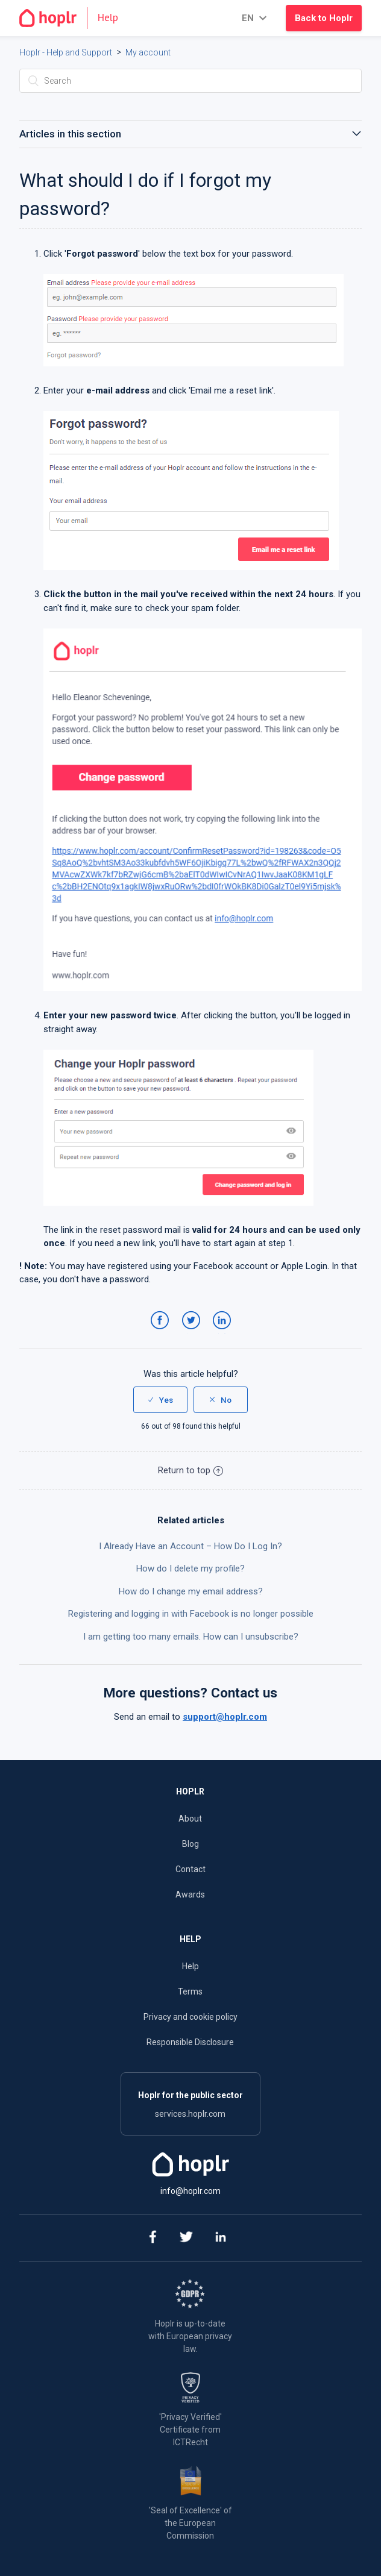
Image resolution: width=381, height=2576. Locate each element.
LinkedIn (224, 1332)
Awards (190, 1894)
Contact (190, 1869)
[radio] (160, 1400)
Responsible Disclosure (190, 2042)
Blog (190, 1844)
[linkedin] (220, 2238)
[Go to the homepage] (73, 18)
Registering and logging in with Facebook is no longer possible (190, 1613)
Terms (190, 1991)
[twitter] (186, 2238)
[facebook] (152, 2238)
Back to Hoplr (324, 18)
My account (148, 52)
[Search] (190, 81)
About (190, 1818)
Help (190, 1966)
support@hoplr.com (225, 1716)
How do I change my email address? (191, 1591)
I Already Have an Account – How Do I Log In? (190, 1546)
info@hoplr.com (190, 2191)
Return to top (190, 1470)
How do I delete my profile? (190, 1568)
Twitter (193, 1332)
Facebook (162, 1332)
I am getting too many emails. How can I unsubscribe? (190, 1636)
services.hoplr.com (190, 2114)
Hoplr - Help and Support (65, 52)
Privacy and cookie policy (190, 2017)
